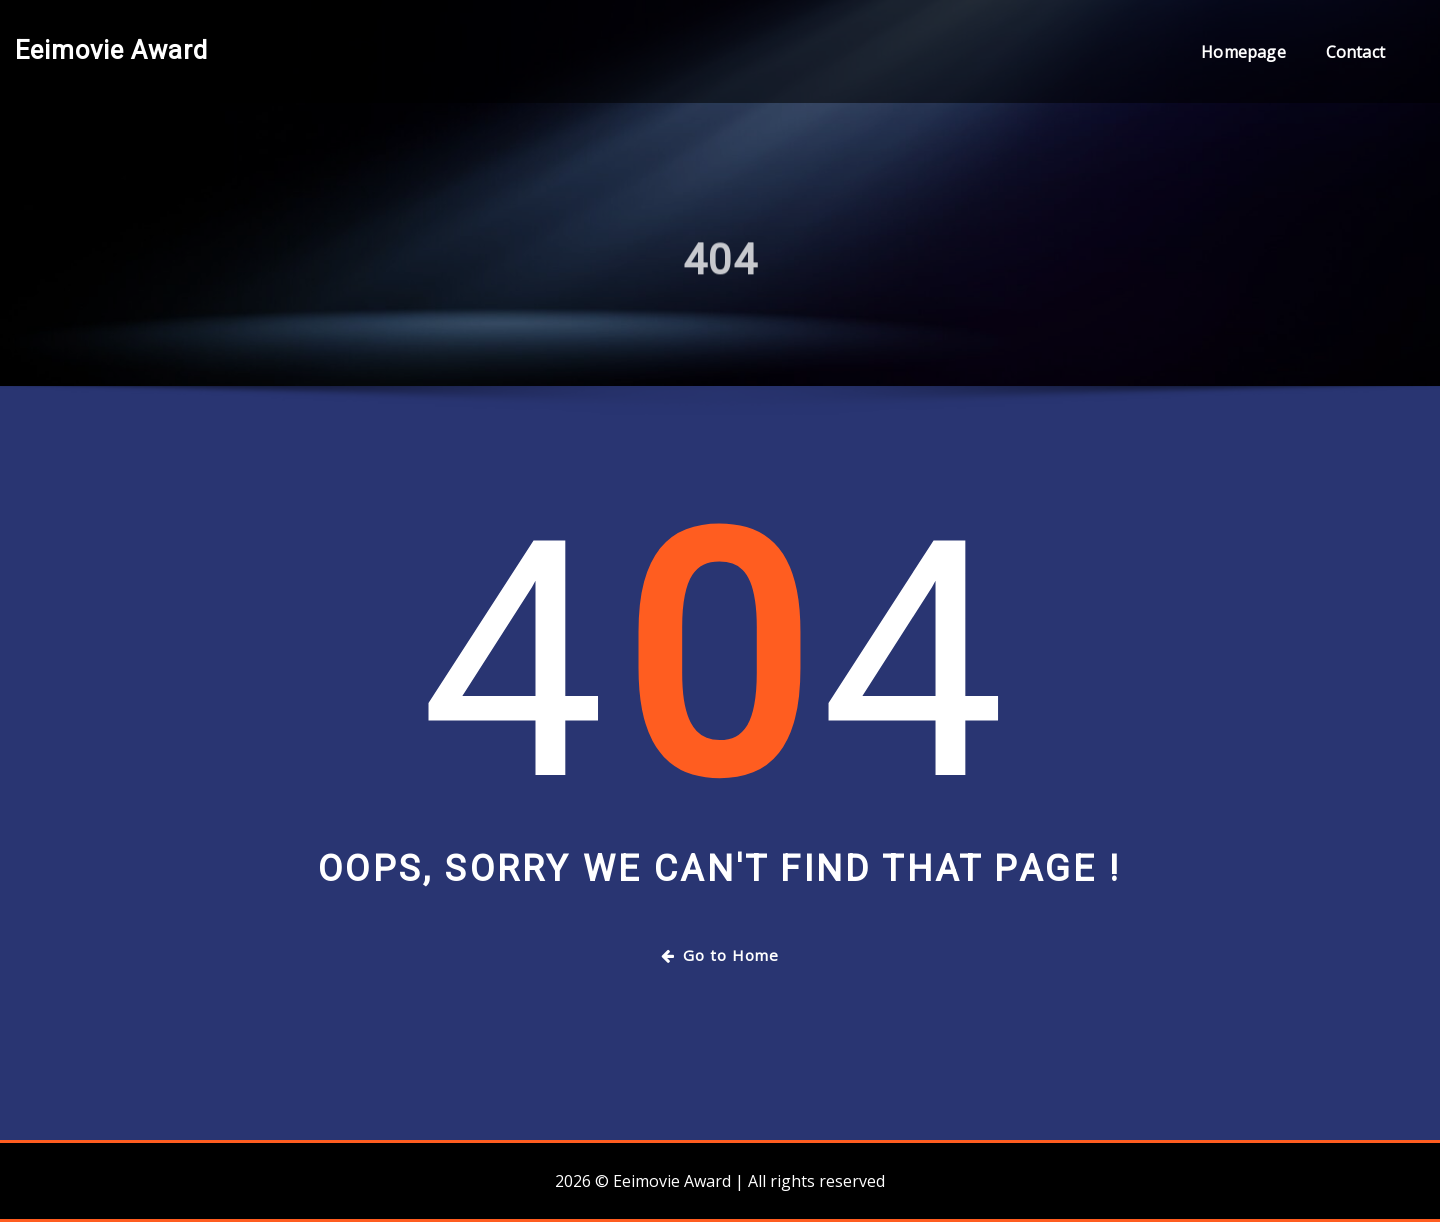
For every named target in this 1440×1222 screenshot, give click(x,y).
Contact (1355, 52)
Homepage (1243, 52)
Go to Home (720, 955)
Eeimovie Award (111, 50)
